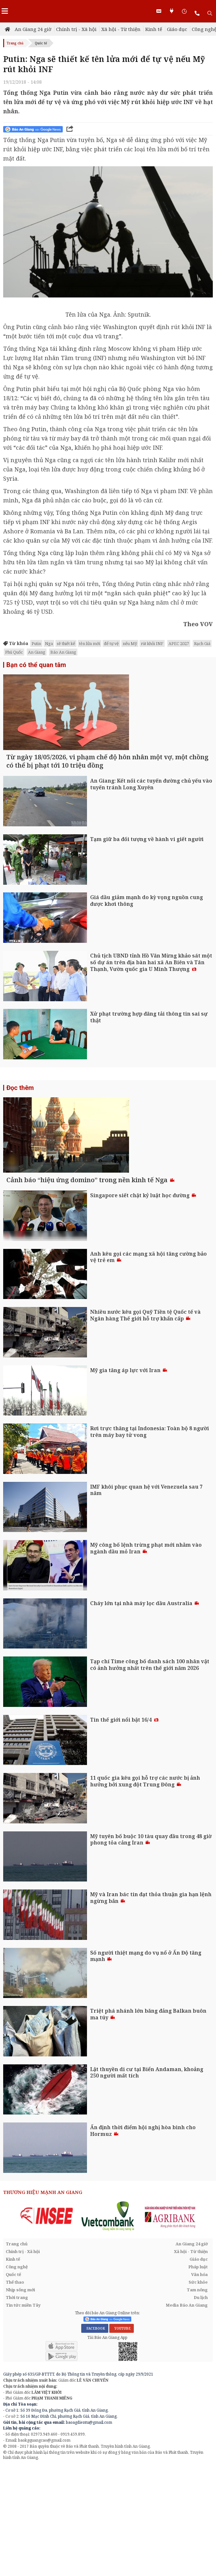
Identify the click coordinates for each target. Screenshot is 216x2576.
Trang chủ (15, 43)
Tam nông (197, 2391)
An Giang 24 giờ (33, 29)
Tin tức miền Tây (23, 2406)
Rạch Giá (202, 643)
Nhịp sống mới (20, 2391)
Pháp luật (198, 2368)
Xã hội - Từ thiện (120, 29)
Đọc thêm (20, 1138)
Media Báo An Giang (187, 2406)
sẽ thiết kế (66, 643)
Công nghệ (17, 2368)
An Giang (36, 652)
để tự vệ (111, 643)
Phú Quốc (14, 652)
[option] (46, 2317)
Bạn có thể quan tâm (36, 665)
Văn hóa (199, 2375)
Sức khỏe (198, 2383)
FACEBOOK (94, 2430)
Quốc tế (41, 43)
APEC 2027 (179, 643)
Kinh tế (153, 29)
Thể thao (15, 2383)
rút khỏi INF (152, 643)
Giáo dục (177, 29)
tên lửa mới (89, 643)
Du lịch (201, 2398)
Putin (36, 643)
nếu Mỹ (130, 643)
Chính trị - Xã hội (76, 29)
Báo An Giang (63, 652)
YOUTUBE (121, 2430)
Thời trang (17, 2398)
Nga (49, 643)
